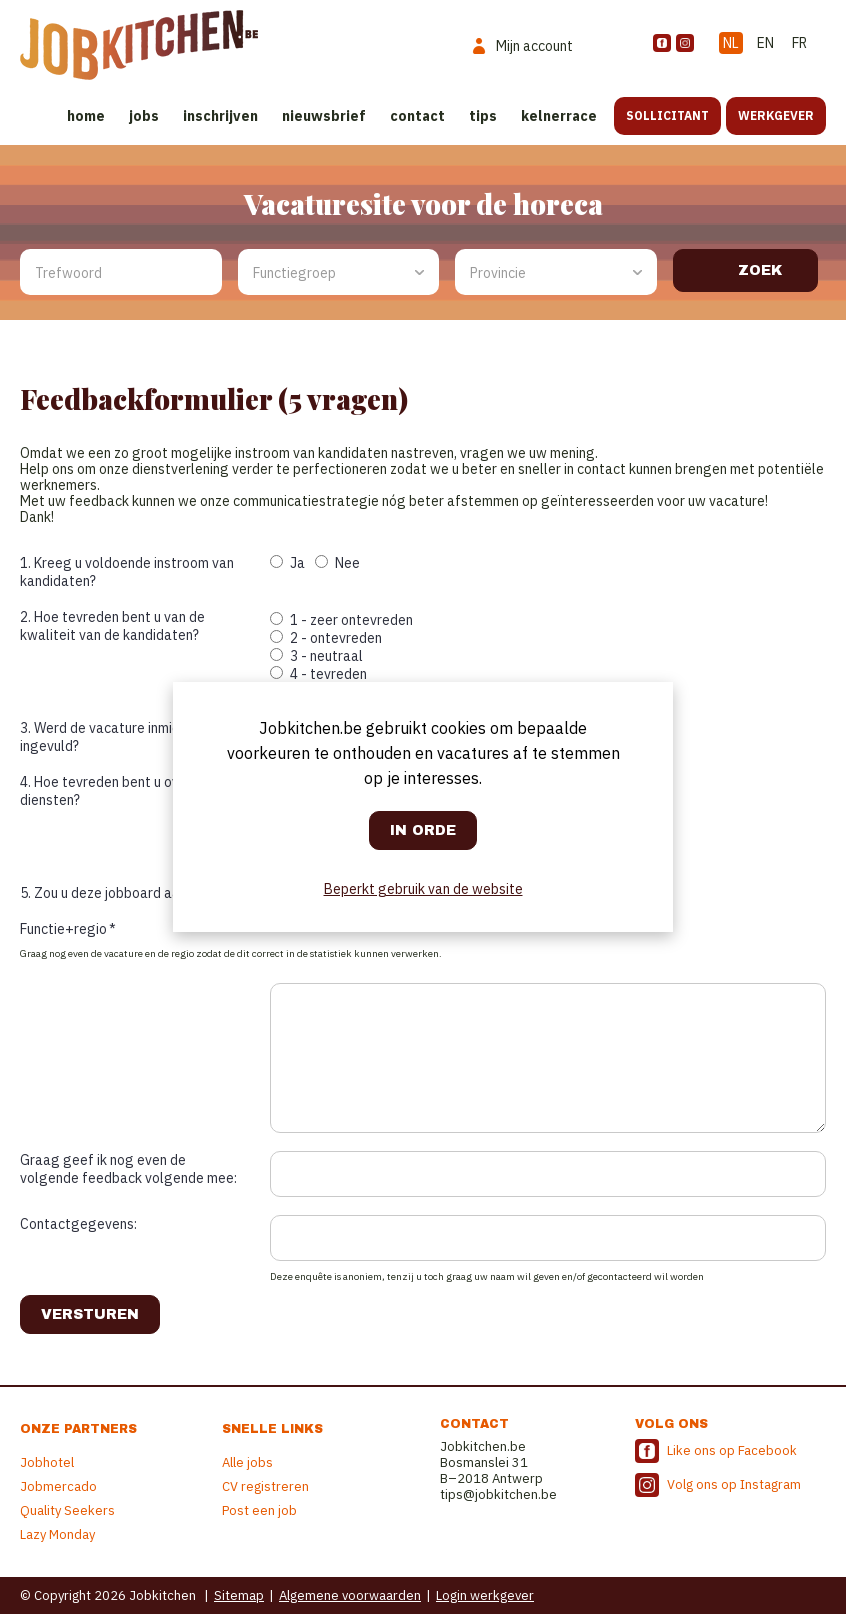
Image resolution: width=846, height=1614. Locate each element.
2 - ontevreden (326, 638)
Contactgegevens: (78, 1224)
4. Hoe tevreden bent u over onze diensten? (122, 791)
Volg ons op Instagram (734, 1484)
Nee (337, 563)
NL (731, 43)
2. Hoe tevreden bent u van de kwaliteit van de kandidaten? (112, 626)
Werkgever (776, 115)
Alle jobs (247, 1462)
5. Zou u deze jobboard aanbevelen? (131, 893)
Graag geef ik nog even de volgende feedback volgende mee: (128, 1169)
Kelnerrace (559, 116)
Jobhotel (47, 1462)
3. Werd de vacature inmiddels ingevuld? (113, 737)
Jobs (144, 116)
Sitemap (239, 1595)
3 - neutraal (316, 656)
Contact (417, 116)
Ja (287, 563)
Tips (483, 116)
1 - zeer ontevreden (341, 620)
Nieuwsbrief (324, 116)
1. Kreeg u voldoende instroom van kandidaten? (127, 572)
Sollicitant (667, 115)
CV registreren (265, 1486)
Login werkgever (485, 1595)
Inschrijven (220, 116)
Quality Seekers (67, 1510)
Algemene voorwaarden (350, 1595)
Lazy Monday (57, 1534)
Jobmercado (58, 1486)
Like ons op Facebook (732, 1450)
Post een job (259, 1510)
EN (765, 43)
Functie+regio (68, 929)
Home (86, 116)
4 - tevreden (318, 674)
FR (799, 43)
